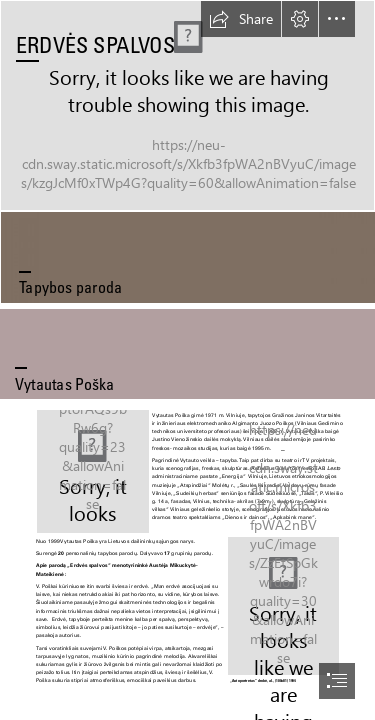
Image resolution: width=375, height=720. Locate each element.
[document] (187, 360)
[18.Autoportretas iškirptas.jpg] (283, 612)
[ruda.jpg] (187, 256)
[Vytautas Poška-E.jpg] (92, 470)
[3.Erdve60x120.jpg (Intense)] (187, 105)
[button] (241, 19)
